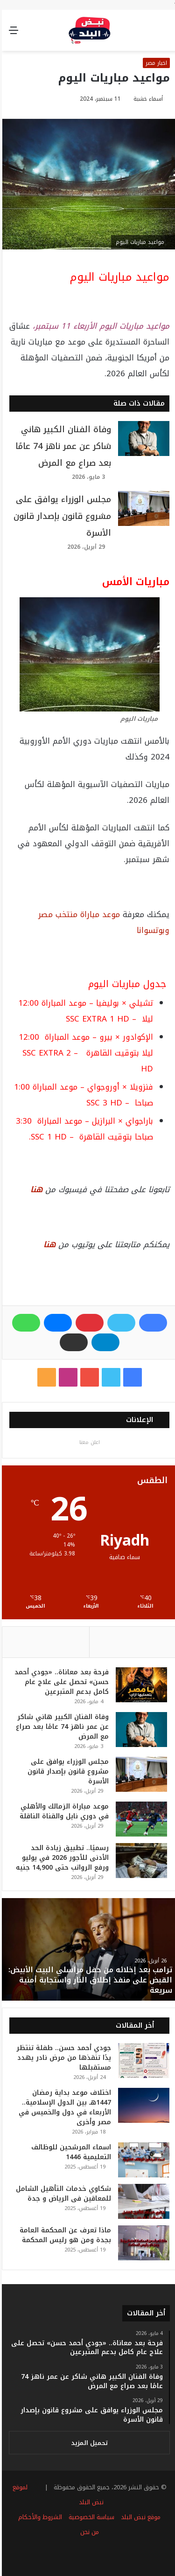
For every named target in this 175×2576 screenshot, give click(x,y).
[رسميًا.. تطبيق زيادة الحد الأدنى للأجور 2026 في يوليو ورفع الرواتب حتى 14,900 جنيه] (139, 1860)
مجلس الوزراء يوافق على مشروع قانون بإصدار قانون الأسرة (60, 516)
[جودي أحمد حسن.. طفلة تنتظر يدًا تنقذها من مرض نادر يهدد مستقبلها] (142, 2060)
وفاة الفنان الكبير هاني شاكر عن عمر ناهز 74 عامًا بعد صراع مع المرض (61, 446)
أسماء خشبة (146, 99)
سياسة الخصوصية (89, 2517)
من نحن (87, 2532)
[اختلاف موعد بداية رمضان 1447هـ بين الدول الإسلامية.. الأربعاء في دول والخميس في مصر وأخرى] (142, 2105)
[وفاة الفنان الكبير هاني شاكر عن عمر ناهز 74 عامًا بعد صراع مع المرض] (142, 438)
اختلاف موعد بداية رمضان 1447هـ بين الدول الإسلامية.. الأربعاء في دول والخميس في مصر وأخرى (63, 2107)
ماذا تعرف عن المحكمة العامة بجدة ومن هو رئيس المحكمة (63, 2235)
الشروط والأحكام (38, 2517)
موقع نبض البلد (139, 2517)
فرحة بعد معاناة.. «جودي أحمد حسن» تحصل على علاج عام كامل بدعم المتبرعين (60, 1682)
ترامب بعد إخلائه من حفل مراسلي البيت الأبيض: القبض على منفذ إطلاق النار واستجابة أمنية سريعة (88, 1980)
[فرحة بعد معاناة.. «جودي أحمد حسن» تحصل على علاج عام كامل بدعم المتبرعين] (139, 1684)
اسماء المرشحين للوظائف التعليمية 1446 (69, 2152)
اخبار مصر (154, 63)
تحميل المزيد (87, 2443)
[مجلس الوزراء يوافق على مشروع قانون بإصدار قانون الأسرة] (142, 508)
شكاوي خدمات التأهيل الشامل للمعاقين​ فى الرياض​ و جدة (61, 2193)
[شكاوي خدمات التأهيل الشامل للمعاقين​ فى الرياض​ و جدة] (142, 2201)
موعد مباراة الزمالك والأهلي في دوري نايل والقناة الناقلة (62, 1811)
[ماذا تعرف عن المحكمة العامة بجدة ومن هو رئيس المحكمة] (142, 2242)
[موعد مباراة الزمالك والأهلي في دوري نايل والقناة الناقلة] (139, 1819)
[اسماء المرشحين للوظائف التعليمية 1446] (142, 2159)
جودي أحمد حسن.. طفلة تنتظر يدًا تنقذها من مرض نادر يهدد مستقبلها (61, 2058)
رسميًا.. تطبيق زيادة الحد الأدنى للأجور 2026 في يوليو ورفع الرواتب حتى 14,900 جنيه (60, 1858)
